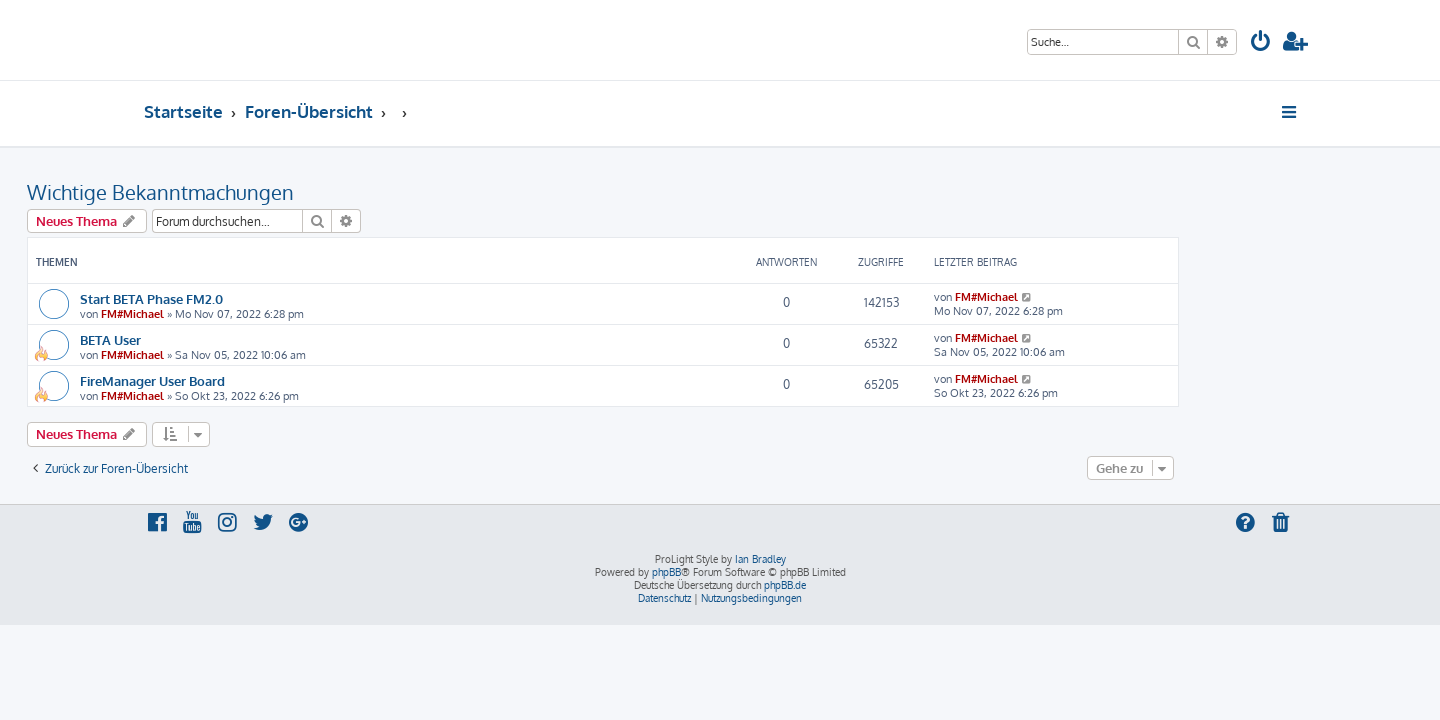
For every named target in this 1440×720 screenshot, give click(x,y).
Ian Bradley (760, 559)
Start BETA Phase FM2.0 (268, 298)
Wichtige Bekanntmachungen (277, 192)
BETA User (227, 339)
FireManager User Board (269, 380)
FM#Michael (249, 314)
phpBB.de (785, 585)
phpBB (666, 572)
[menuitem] (1261, 43)
